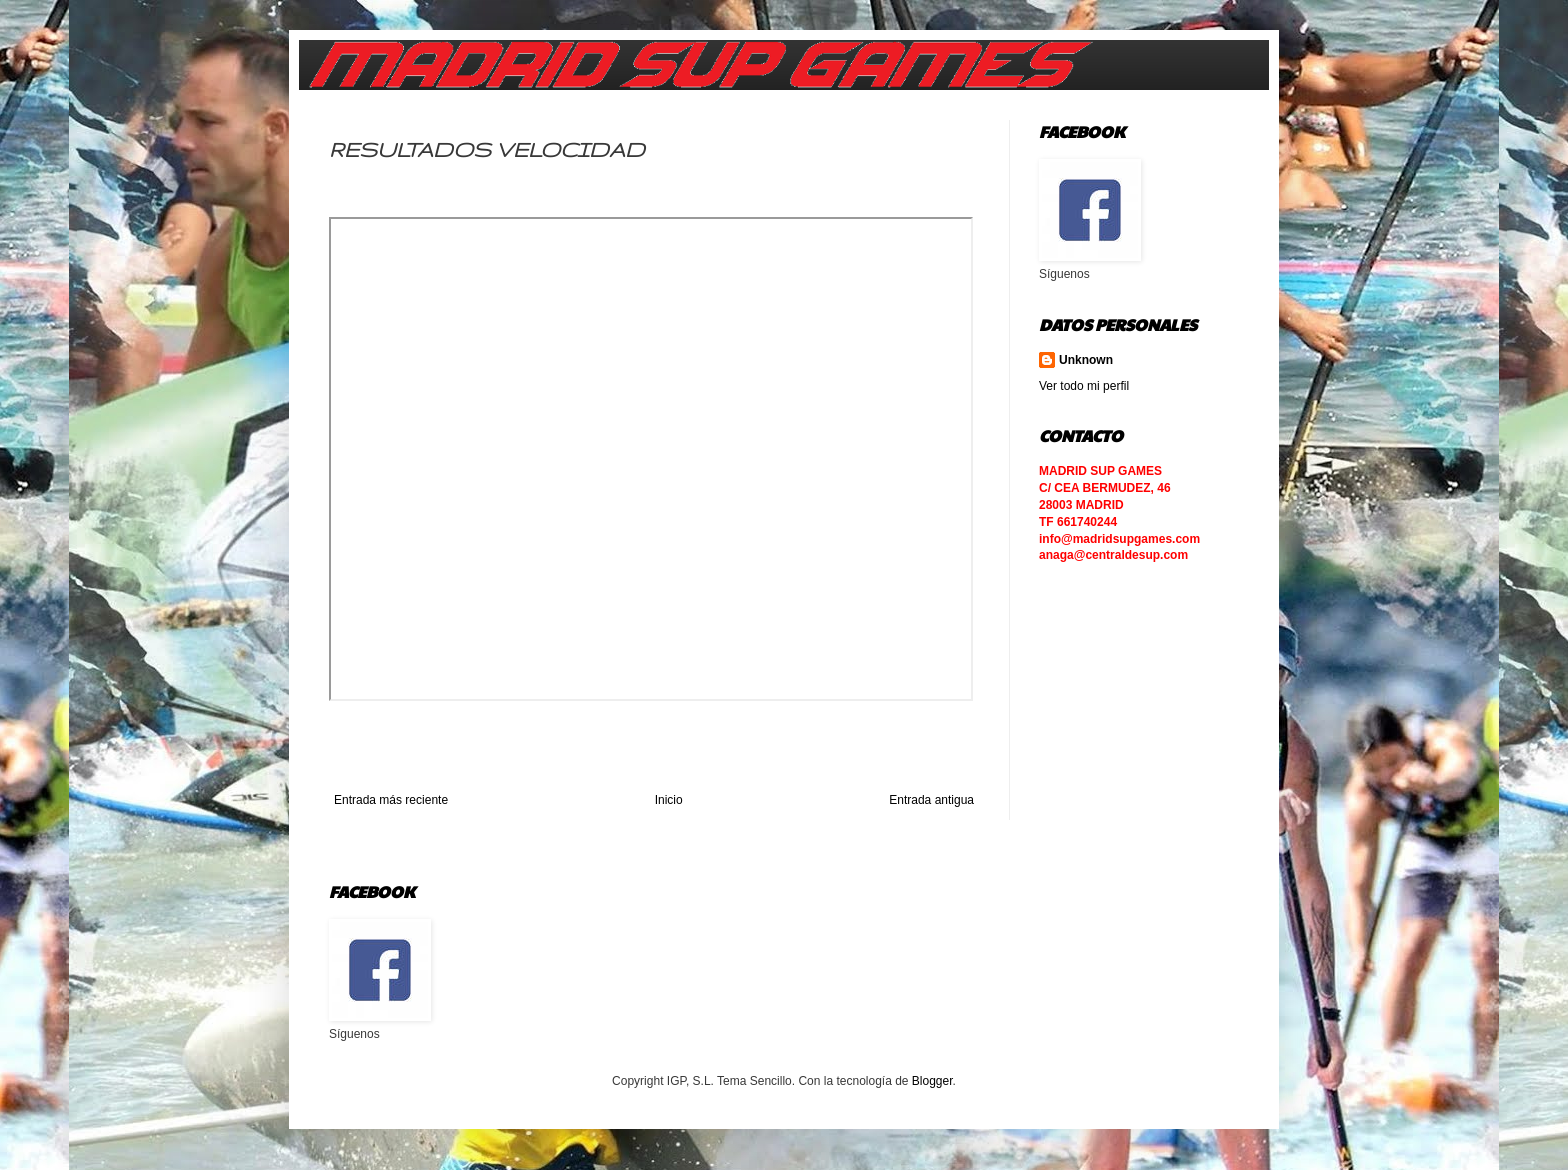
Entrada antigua (931, 800)
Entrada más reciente (391, 800)
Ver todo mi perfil (1084, 386)
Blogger (932, 1081)
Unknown (1086, 360)
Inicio (669, 800)
